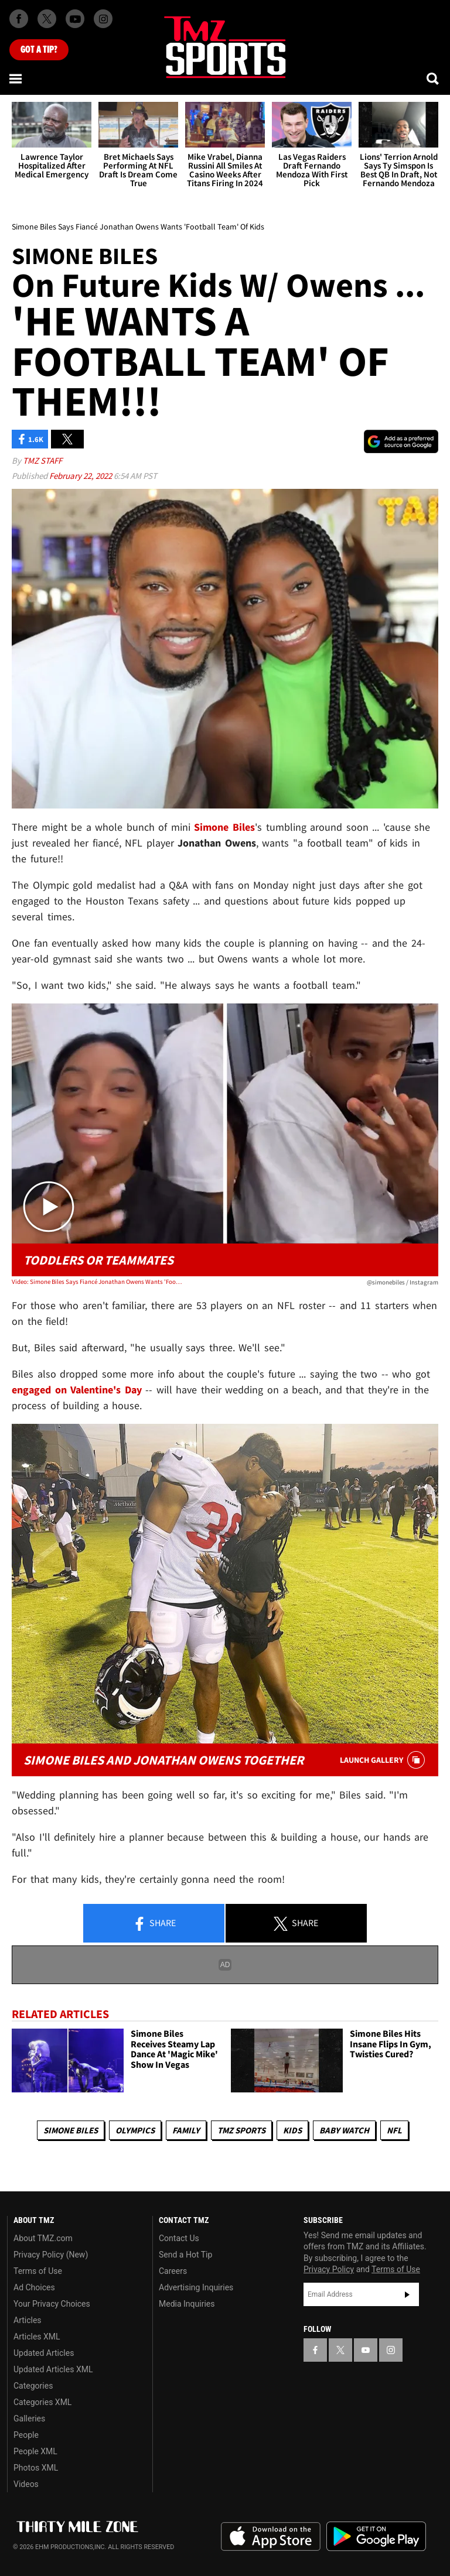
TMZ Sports (241, 2130)
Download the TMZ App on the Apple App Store (271, 2536)
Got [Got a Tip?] (39, 50)
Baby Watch (344, 2130)
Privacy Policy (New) (50, 2254)
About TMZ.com (43, 2238)
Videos (26, 2484)
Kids (292, 2130)
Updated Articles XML (53, 2369)
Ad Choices (34, 2287)
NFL (394, 2130)
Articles (27, 2320)
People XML (35, 2451)
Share (154, 1924)
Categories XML (42, 2402)
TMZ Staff (42, 460)
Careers (173, 2271)
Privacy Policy (329, 2269)
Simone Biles (70, 2130)
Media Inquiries (186, 2303)
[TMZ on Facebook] (18, 18)
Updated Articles (43, 2353)
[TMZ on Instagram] (103, 18)
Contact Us (179, 2238)
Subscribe (407, 2294)
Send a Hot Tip (185, 2254)
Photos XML (35, 2467)
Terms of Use (37, 2271)
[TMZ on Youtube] (75, 18)
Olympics (135, 2130)
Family (186, 2130)
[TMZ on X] (47, 18)
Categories (33, 2385)
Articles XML (36, 2336)
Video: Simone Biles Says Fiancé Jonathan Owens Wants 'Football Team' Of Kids (97, 1281)
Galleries (29, 2418)
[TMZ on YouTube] (365, 2350)
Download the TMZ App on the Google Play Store (376, 2536)
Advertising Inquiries (196, 2287)
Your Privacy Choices (51, 2303)
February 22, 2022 (81, 475)
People (26, 2435)
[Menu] (16, 78)
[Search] (433, 78)
